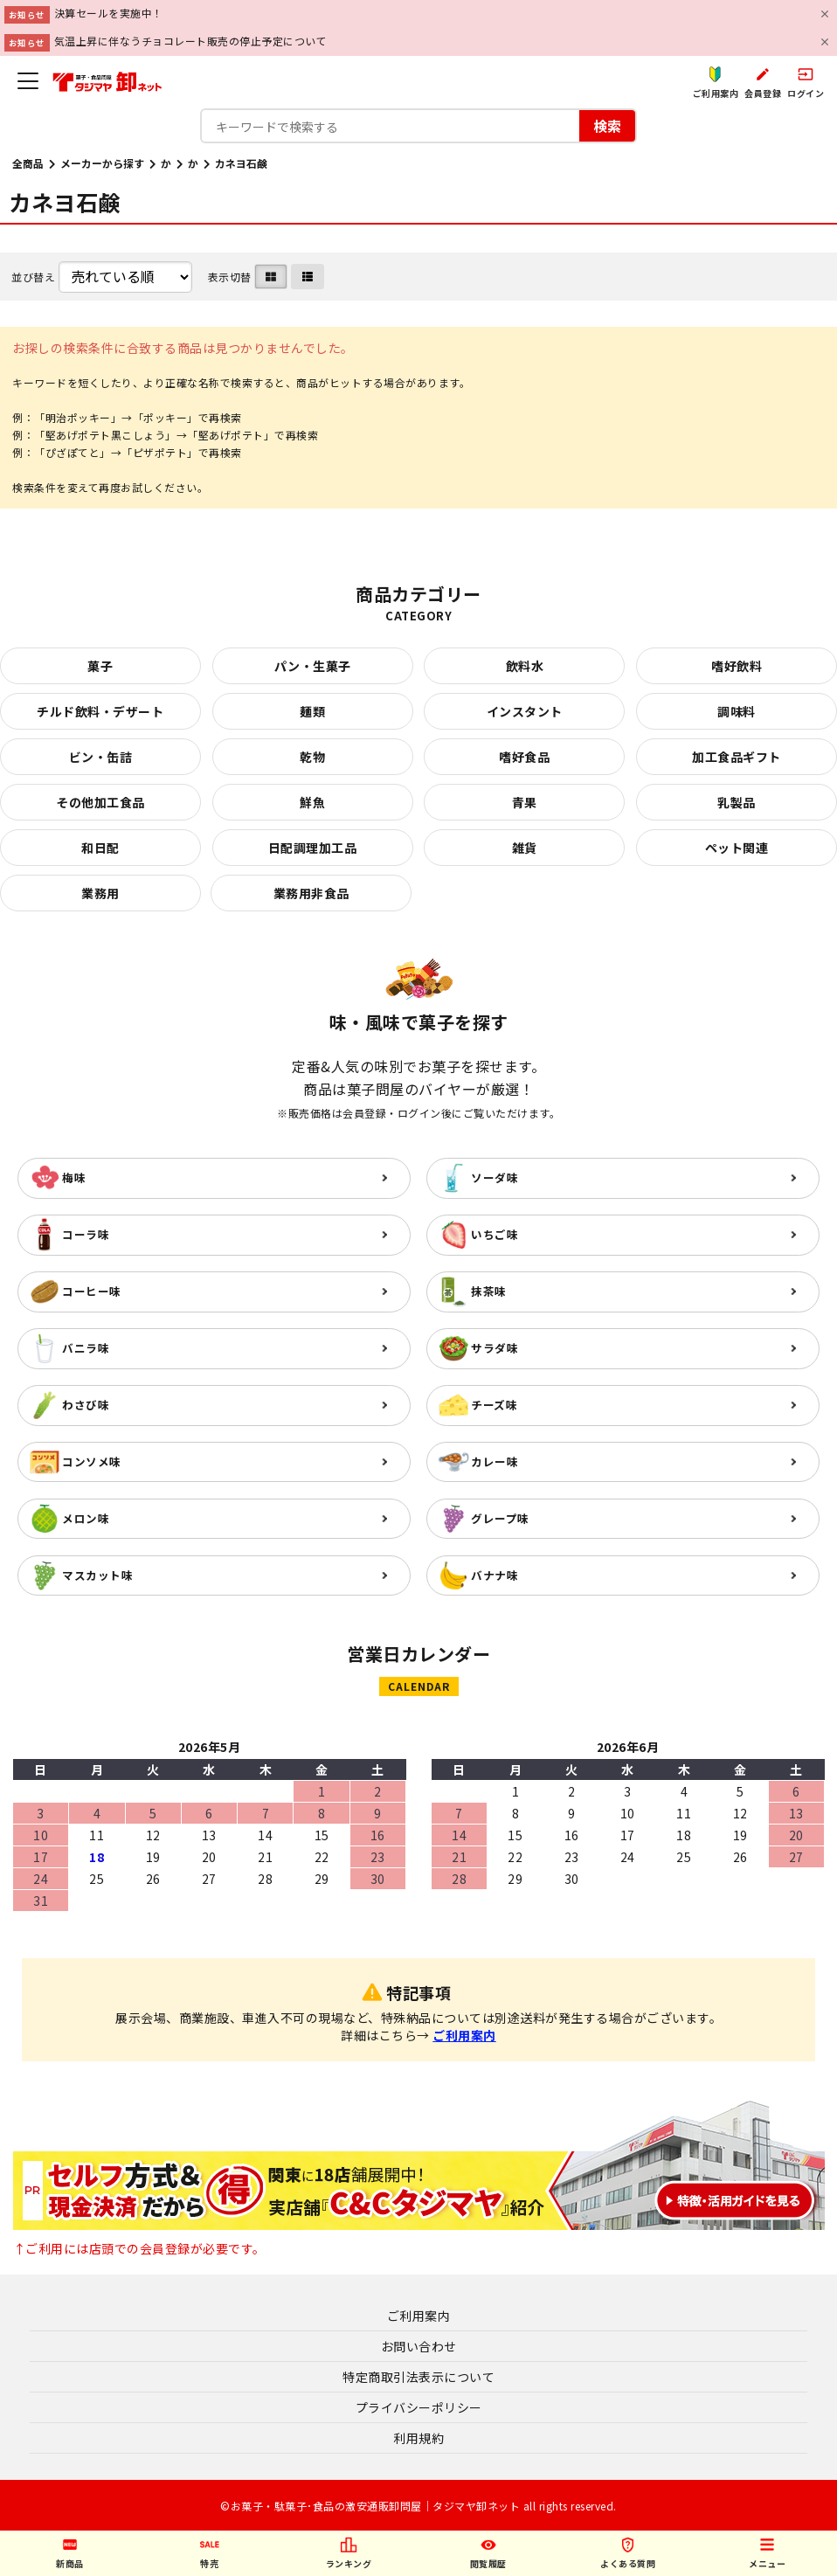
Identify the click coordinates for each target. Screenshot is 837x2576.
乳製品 (736, 802)
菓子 (100, 666)
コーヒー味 (91, 1291)
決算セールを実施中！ (108, 12)
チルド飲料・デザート (100, 711)
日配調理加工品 (312, 847)
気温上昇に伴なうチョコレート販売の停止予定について (191, 40)
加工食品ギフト (736, 756)
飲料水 (525, 666)
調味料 (736, 711)
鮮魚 (312, 802)
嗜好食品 (524, 756)
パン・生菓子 (312, 666)
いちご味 (494, 1234)
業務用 (100, 893)
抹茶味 (489, 1291)
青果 (524, 802)
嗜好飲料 (736, 666)
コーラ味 (85, 1234)
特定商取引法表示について (418, 2377)
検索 (607, 124)
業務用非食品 (311, 893)
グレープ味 (500, 1518)
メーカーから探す (102, 163)
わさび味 (85, 1404)
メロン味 (85, 1518)
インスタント (525, 711)
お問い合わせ (419, 2346)
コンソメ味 (91, 1461)
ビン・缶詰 (101, 756)
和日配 (100, 847)
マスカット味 (97, 1575)
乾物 (312, 756)
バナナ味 (494, 1575)
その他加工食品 (100, 802)
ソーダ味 (494, 1177)
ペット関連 (737, 847)
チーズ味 (494, 1404)
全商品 (28, 163)
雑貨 (524, 847)
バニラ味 (85, 1348)
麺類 (312, 711)
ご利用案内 (464, 2035)
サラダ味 (494, 1348)
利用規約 (418, 2438)
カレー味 (494, 1461)
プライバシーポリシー (419, 2407)
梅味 (74, 1177)
